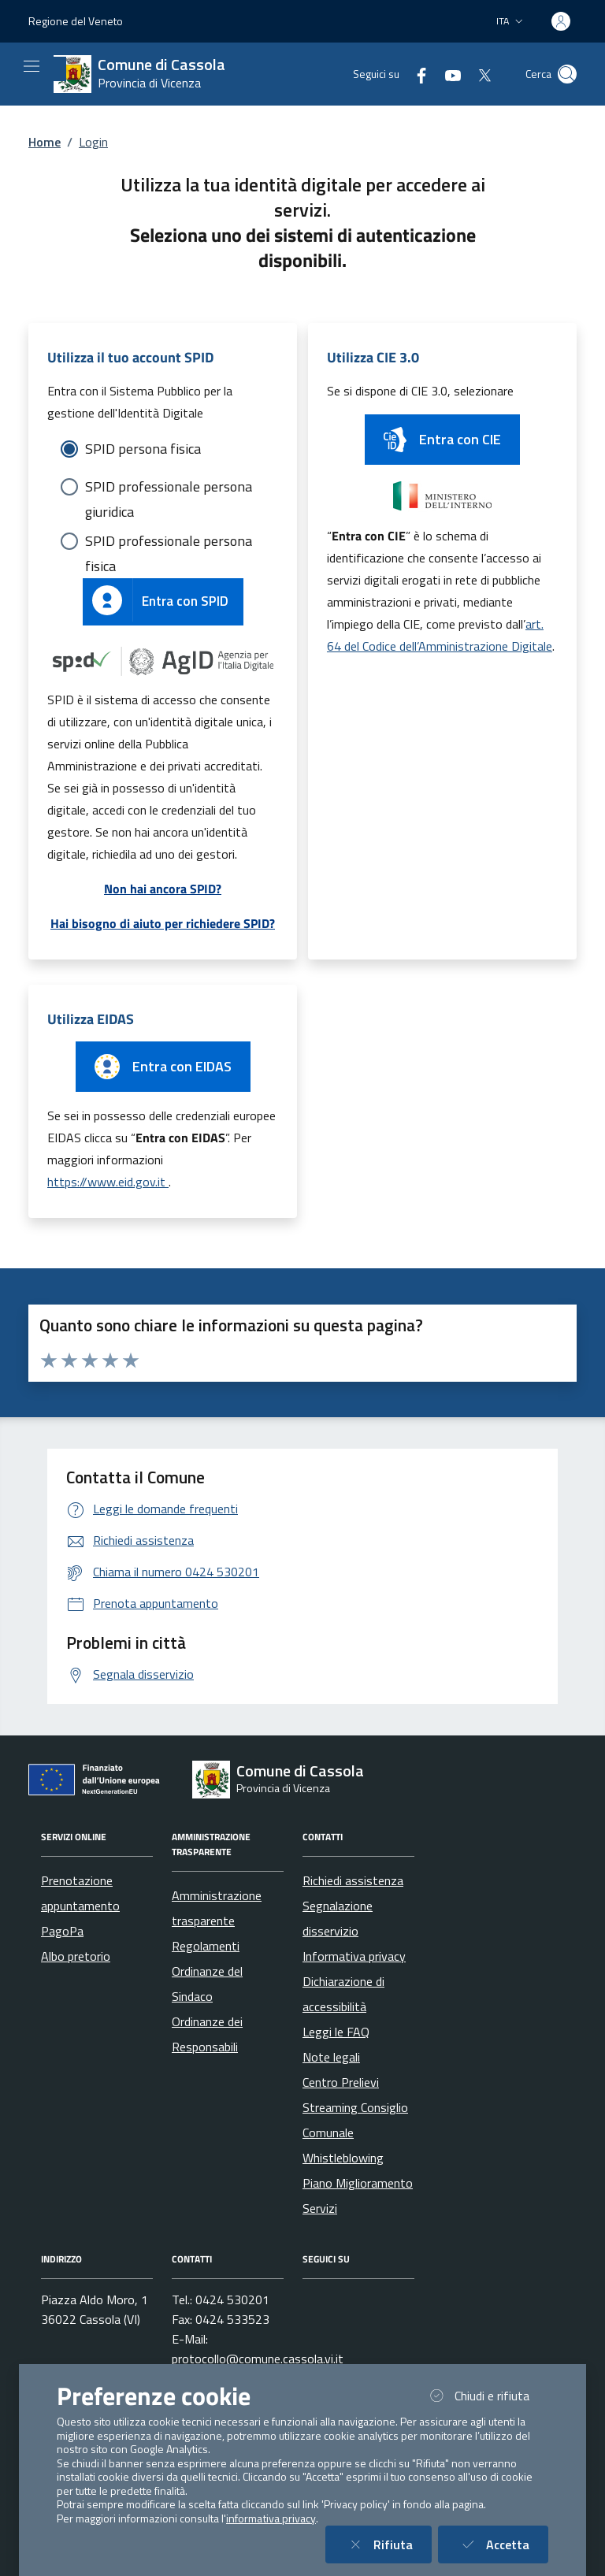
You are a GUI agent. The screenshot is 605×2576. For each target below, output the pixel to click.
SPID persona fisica (143, 448)
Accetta (502, 2544)
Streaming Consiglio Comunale (355, 2120)
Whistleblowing (343, 2157)
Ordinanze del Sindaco (207, 1984)
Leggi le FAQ (335, 2031)
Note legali (331, 2056)
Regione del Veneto (75, 21)
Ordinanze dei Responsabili (207, 2034)
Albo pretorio (75, 1956)
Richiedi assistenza (352, 1880)
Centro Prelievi (340, 2082)
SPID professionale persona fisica (168, 542)
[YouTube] (446, 73)
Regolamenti (205, 1945)
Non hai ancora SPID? (162, 888)
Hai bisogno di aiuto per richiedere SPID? (162, 923)
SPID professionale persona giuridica (168, 487)
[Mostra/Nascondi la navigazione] (31, 66)
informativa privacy (271, 2518)
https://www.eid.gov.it (108, 1181)
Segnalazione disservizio (337, 1918)
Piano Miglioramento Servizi (357, 2195)
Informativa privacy (354, 1956)
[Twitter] (478, 73)
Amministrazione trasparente (217, 1908)
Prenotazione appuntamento (80, 1893)
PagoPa (62, 1930)
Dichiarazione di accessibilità (343, 1994)
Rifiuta (388, 2544)
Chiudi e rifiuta (486, 2395)
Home (44, 141)
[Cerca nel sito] (567, 74)
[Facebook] (415, 73)
